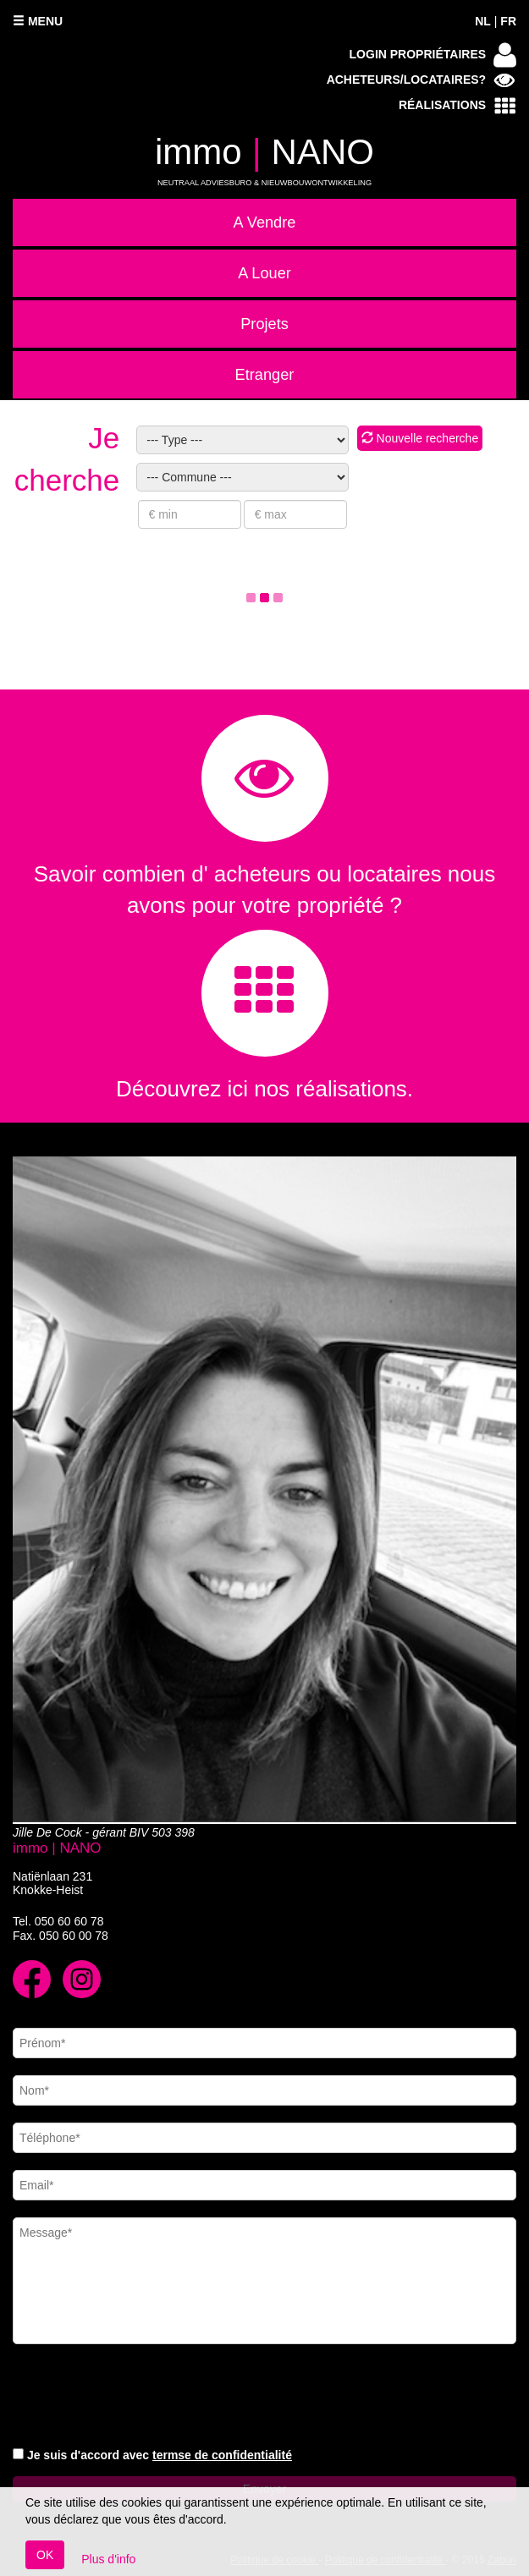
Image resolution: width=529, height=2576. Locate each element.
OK (44, 2555)
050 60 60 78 (69, 1921)
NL (483, 21)
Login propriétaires (433, 55)
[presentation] (141, 2398)
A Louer (264, 273)
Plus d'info (108, 2559)
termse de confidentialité (222, 2455)
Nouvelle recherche (420, 438)
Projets (264, 324)
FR (508, 21)
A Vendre (265, 222)
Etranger (265, 374)
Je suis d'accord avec (159, 2455)
